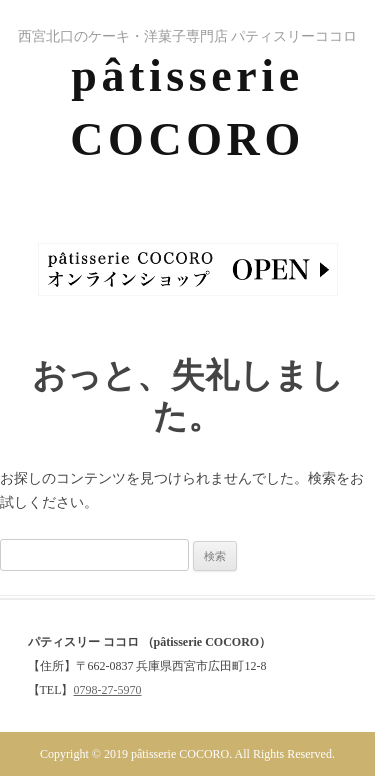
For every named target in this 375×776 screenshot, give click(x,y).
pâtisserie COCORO (187, 107)
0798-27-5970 (108, 690)
